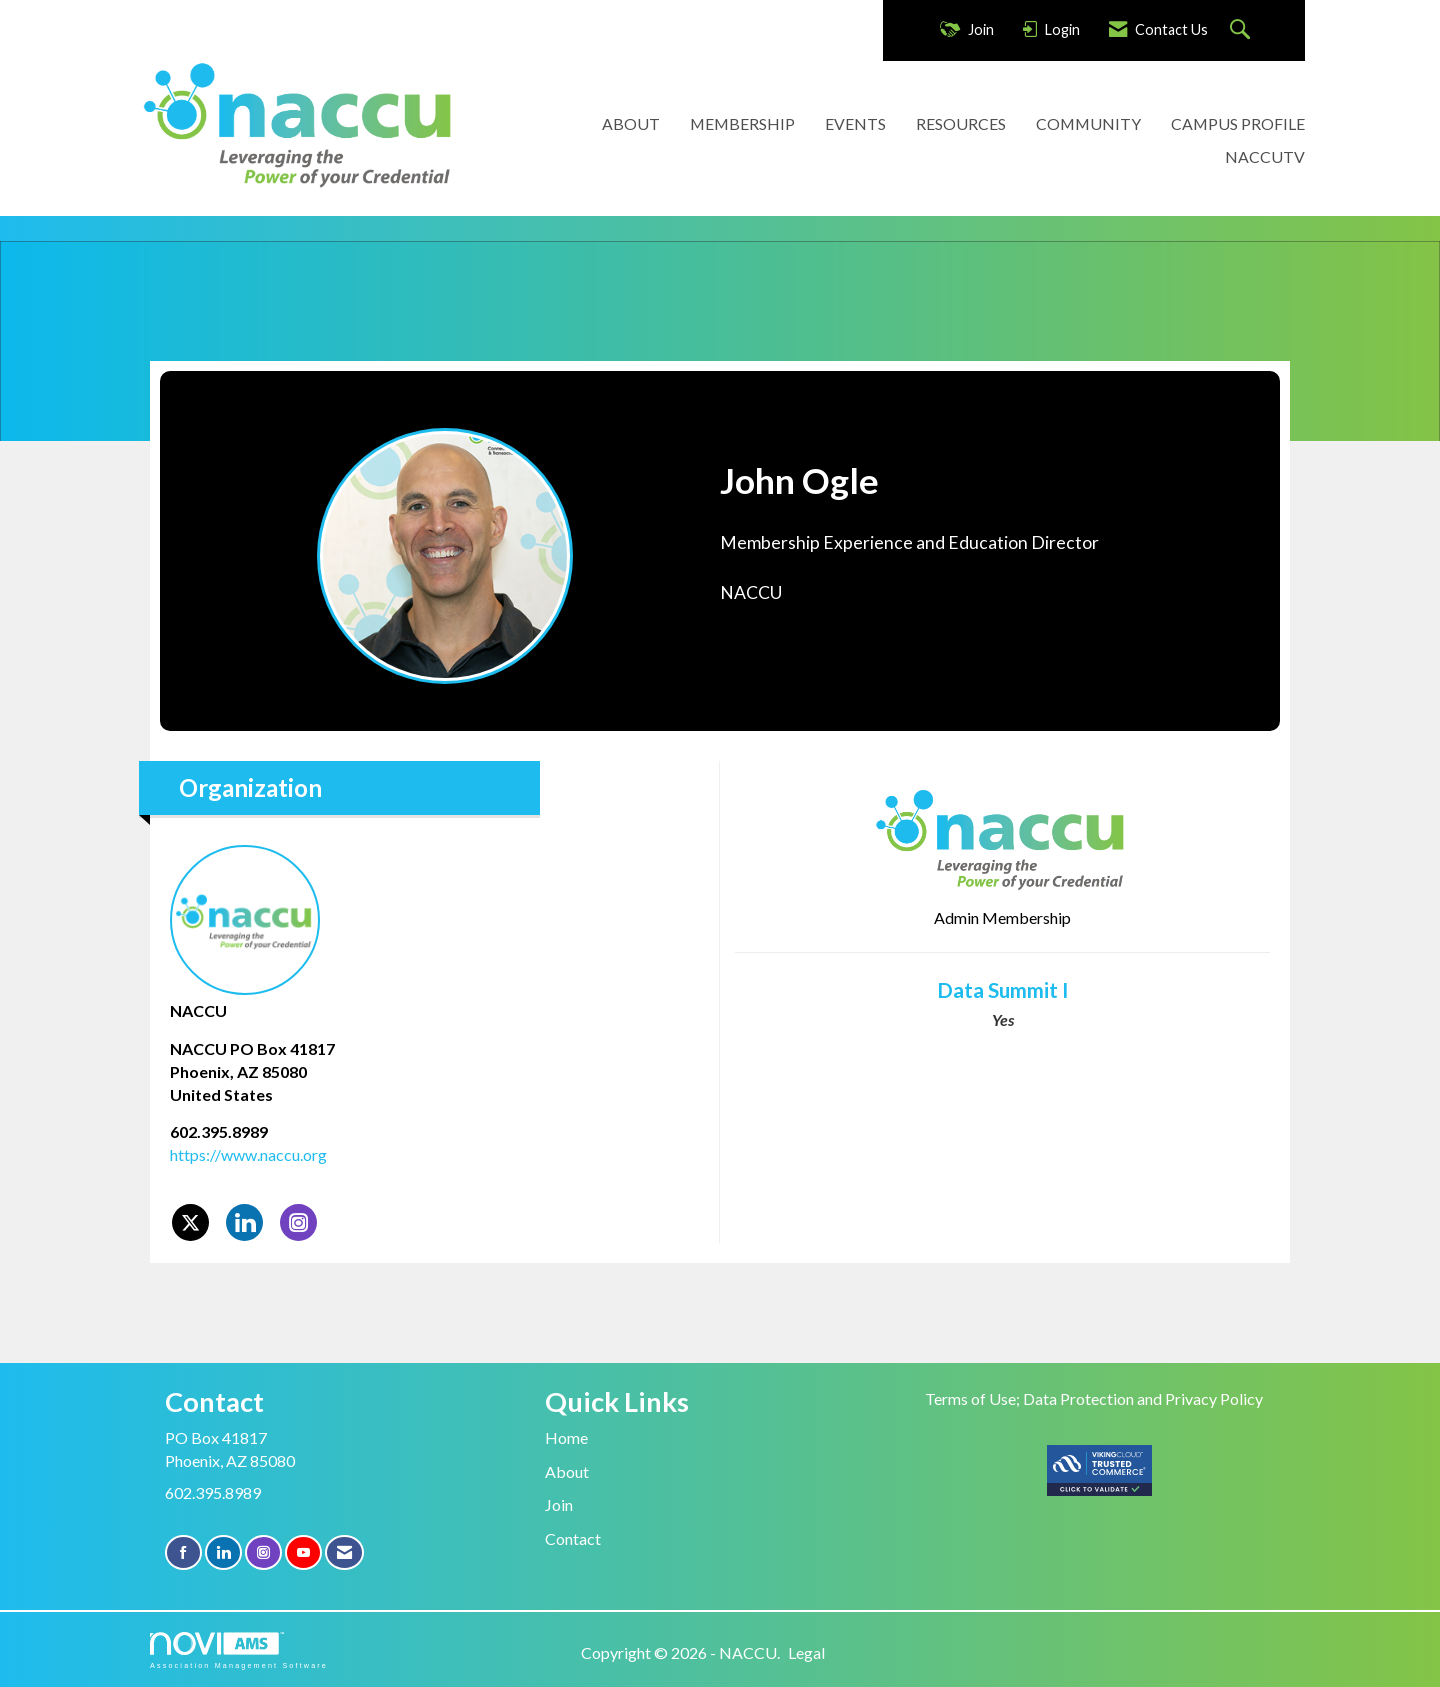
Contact (573, 1538)
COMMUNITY (1088, 123)
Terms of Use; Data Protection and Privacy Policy (1094, 1398)
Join (559, 1504)
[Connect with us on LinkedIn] (223, 1552)
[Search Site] (1242, 30)
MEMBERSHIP (742, 123)
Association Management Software (239, 1650)
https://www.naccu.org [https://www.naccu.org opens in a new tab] (248, 1154)
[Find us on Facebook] (183, 1552)
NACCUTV (1265, 156)
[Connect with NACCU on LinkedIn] (244, 1222)
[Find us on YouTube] (303, 1552)
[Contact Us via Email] (344, 1552)
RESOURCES (961, 123)
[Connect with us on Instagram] (263, 1552)
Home (566, 1437)
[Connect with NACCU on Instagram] (298, 1222)
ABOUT (631, 123)
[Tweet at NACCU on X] (190, 1222)
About (567, 1471)
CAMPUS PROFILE (1238, 123)
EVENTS (855, 123)
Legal (806, 1652)
